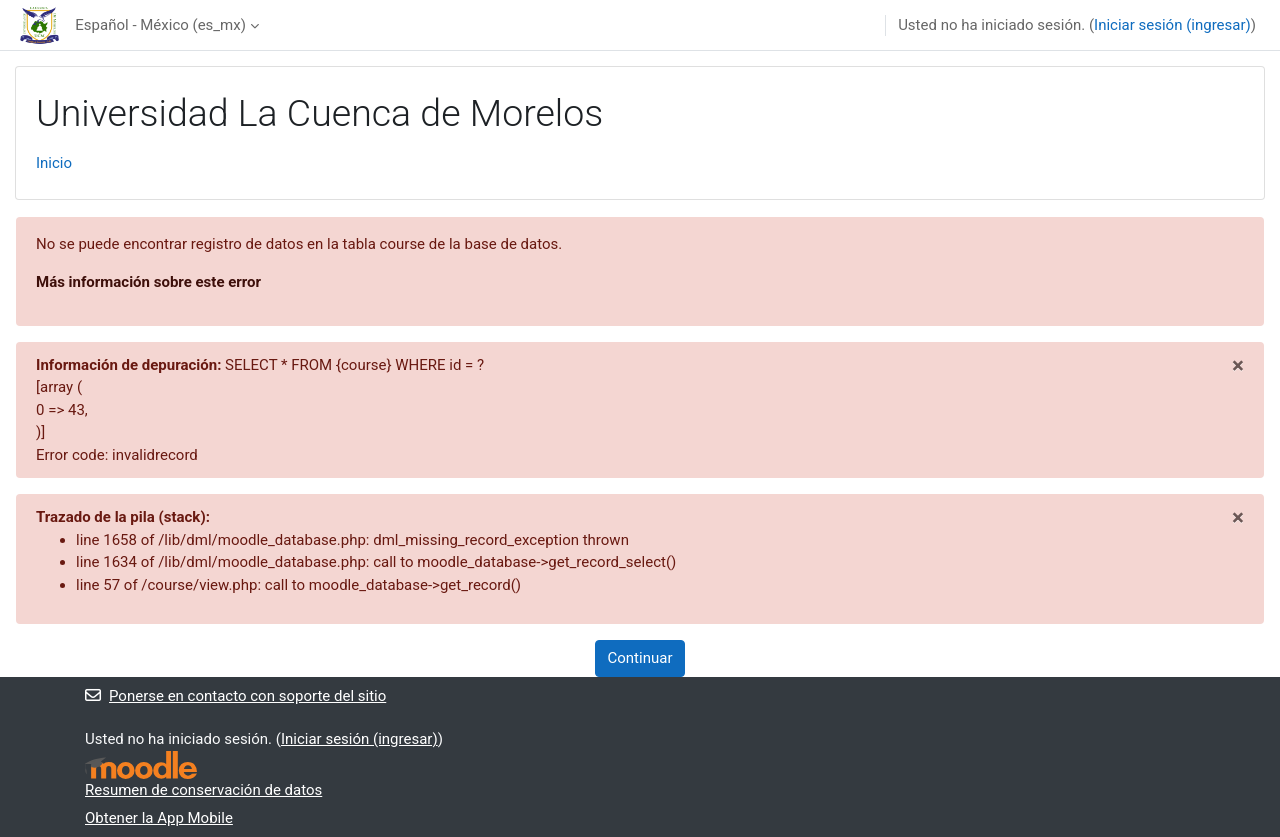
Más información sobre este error (148, 282)
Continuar (640, 658)
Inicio (54, 163)
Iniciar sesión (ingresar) (1172, 25)
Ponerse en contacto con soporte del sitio (235, 696)
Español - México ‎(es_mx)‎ (160, 25)
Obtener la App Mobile (159, 818)
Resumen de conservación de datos (203, 790)
